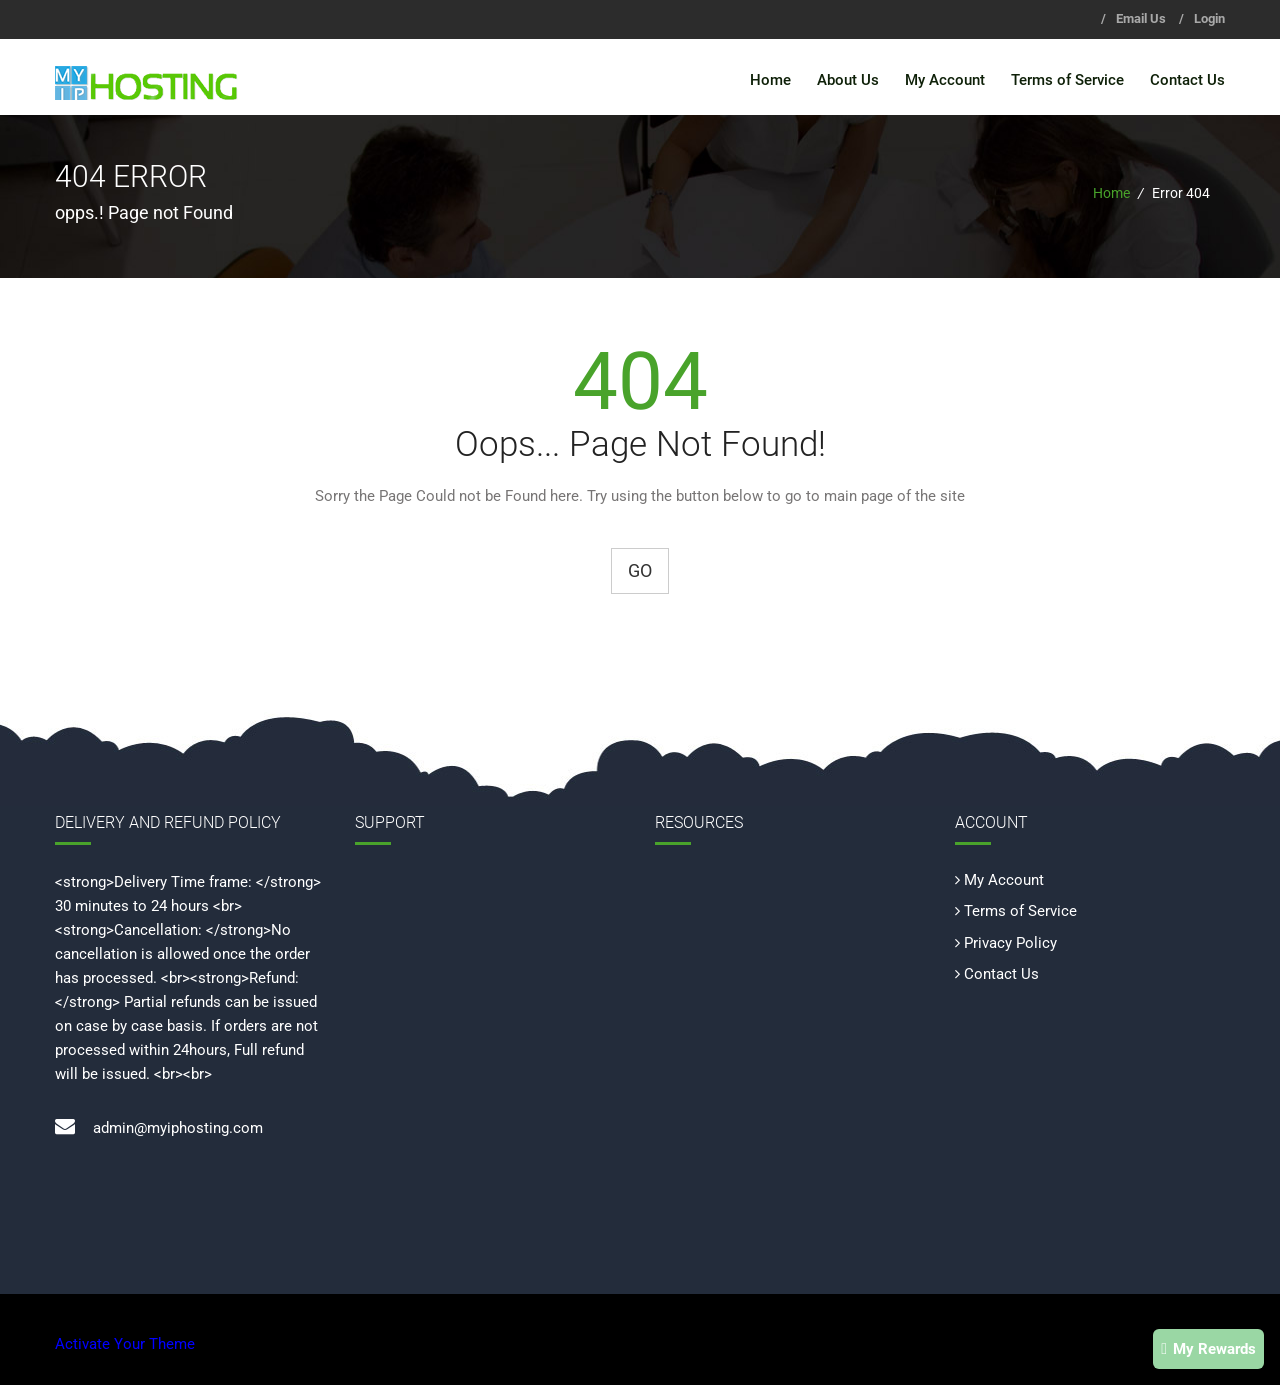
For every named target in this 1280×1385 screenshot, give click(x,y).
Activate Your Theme (125, 1344)
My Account (945, 80)
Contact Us (1187, 80)
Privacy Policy (1010, 942)
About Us (848, 80)
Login (1209, 18)
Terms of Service (1067, 80)
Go (640, 570)
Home (770, 80)
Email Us (1141, 18)
